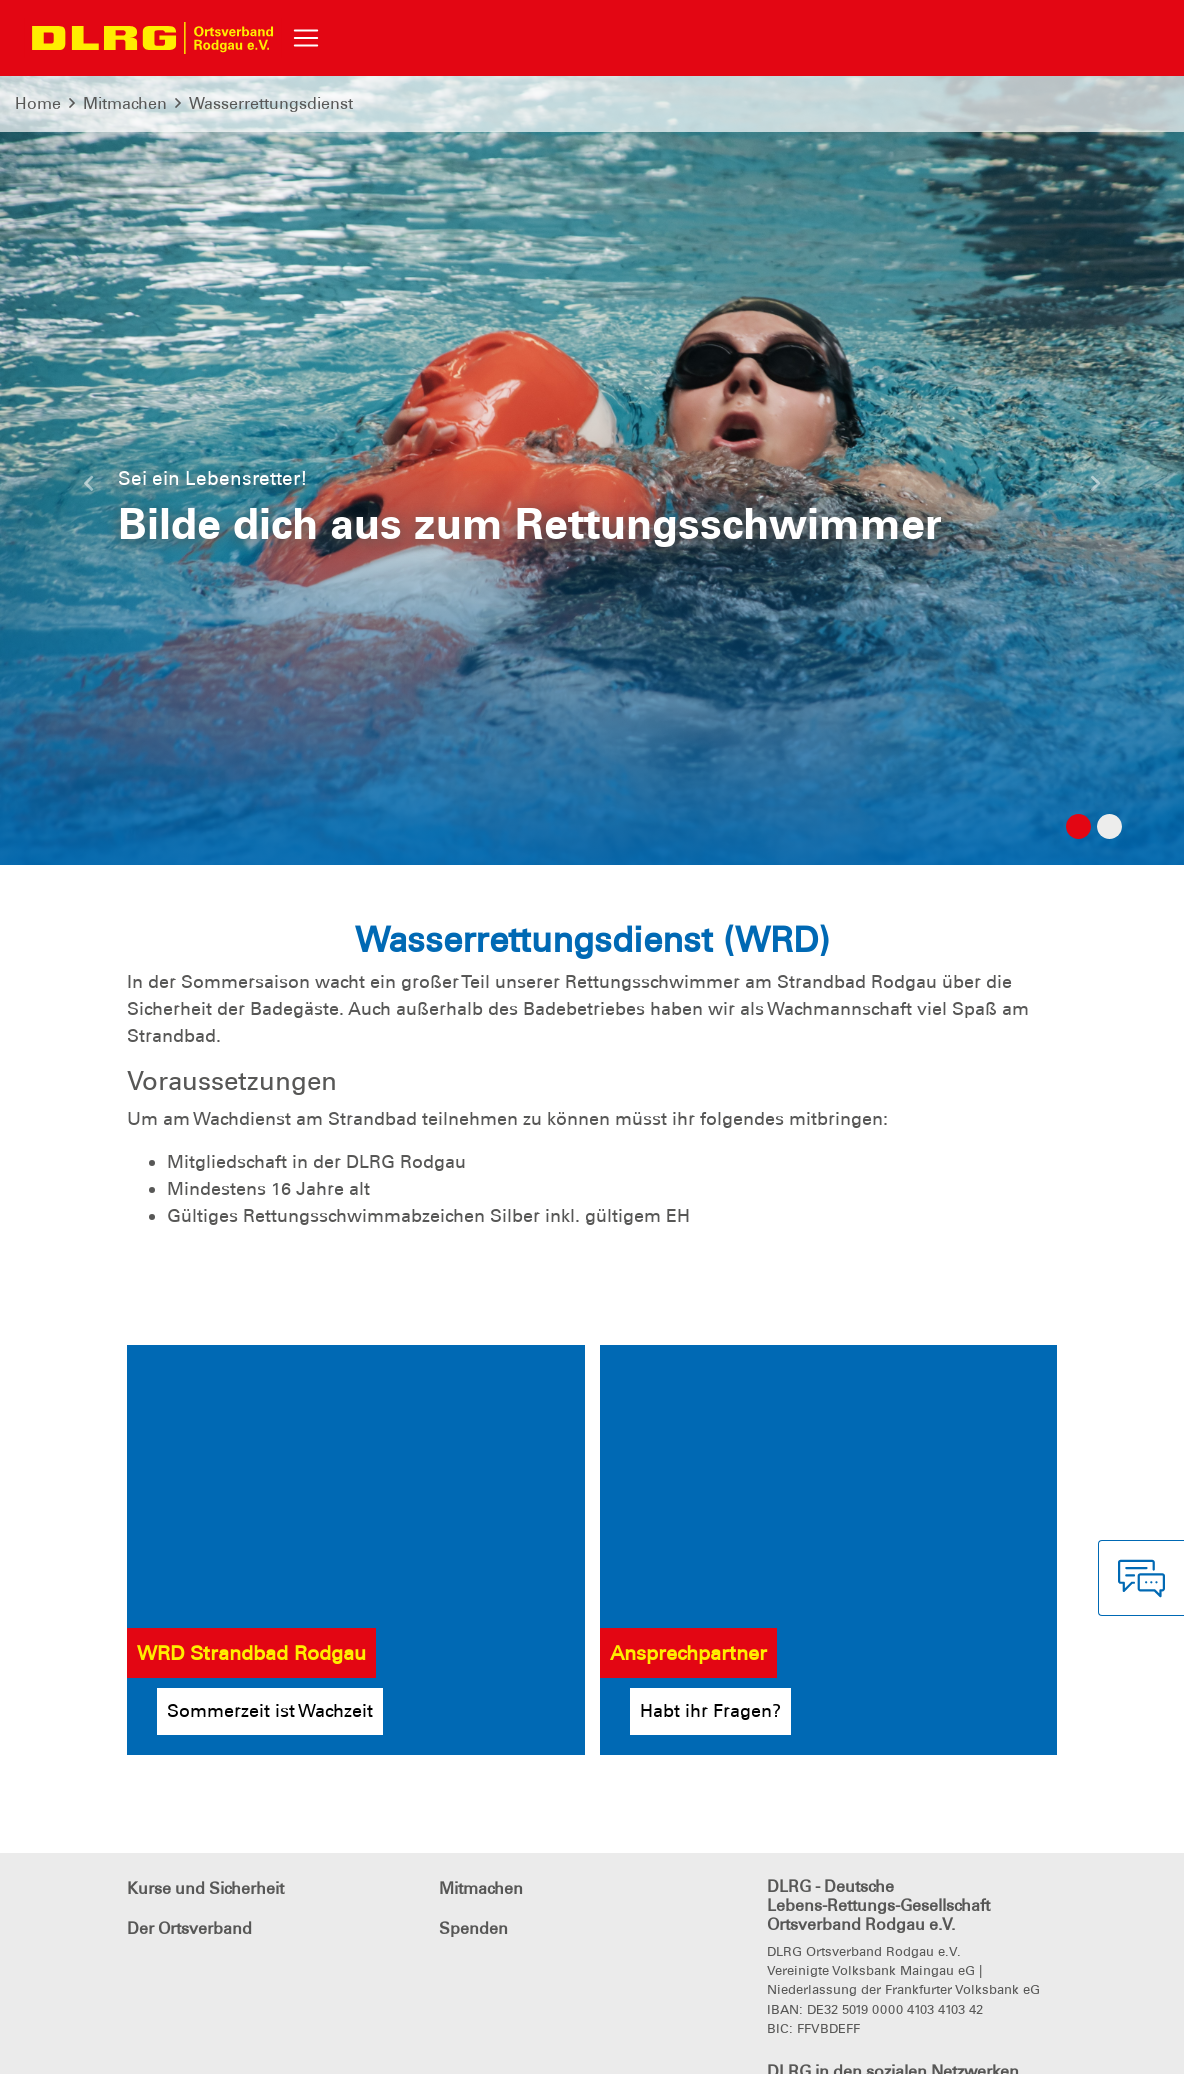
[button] (89, 491)
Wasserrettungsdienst (271, 103)
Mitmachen (125, 103)
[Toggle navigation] (306, 38)
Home (38, 103)
